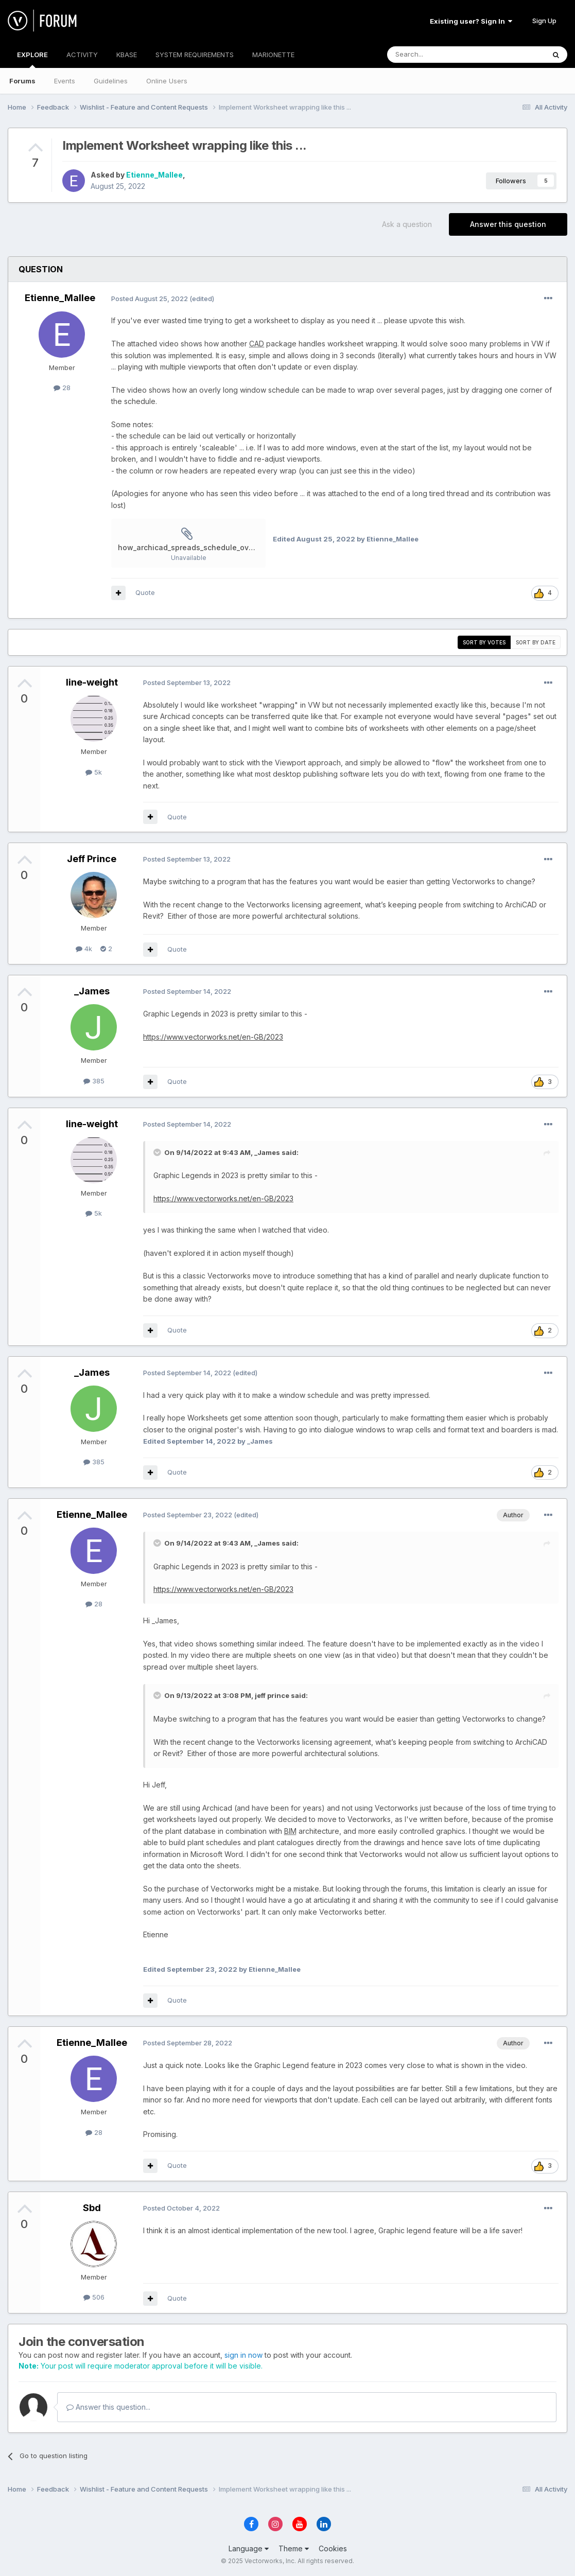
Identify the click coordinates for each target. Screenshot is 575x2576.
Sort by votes (484, 642)
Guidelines (111, 81)
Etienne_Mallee (154, 174)
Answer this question (508, 224)
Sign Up (544, 20)
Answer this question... (108, 2407)
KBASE (126, 54)
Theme (293, 2548)
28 (62, 387)
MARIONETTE (273, 54)
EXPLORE (32, 59)
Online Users (166, 81)
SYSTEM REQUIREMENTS (194, 54)
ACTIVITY (82, 54)
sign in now (243, 2355)
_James (92, 991)
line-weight (92, 682)
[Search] (439, 54)
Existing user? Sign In (471, 21)
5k (93, 772)
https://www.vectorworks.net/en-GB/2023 (213, 1036)
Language (249, 2548)
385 (93, 1081)
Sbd (92, 2207)
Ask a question (407, 224)
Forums (22, 81)
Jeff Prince (91, 858)
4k (84, 948)
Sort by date (535, 642)
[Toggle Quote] (158, 1152)
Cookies (333, 2548)
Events (64, 81)
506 (93, 2297)
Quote (145, 592)
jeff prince (272, 1695)
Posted (149, 298)
